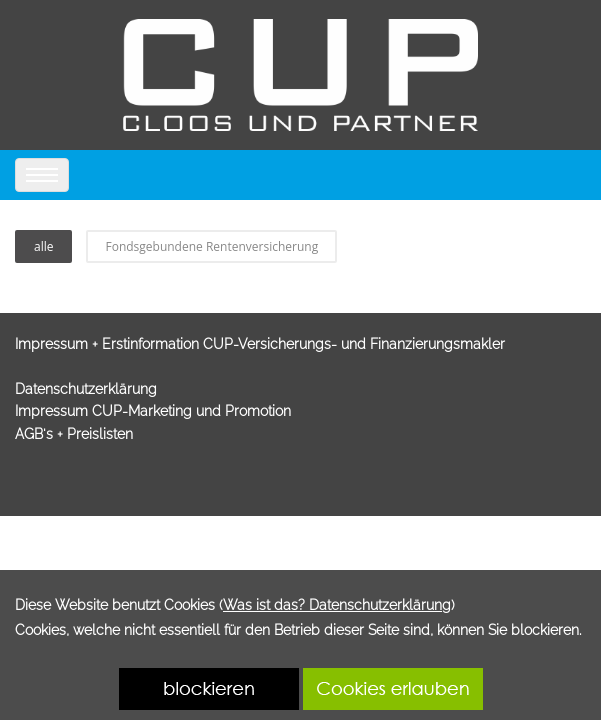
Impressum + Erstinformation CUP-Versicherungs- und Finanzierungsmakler (260, 344)
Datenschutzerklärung (86, 389)
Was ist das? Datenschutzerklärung (337, 605)
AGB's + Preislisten (74, 434)
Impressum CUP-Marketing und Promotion (153, 411)
